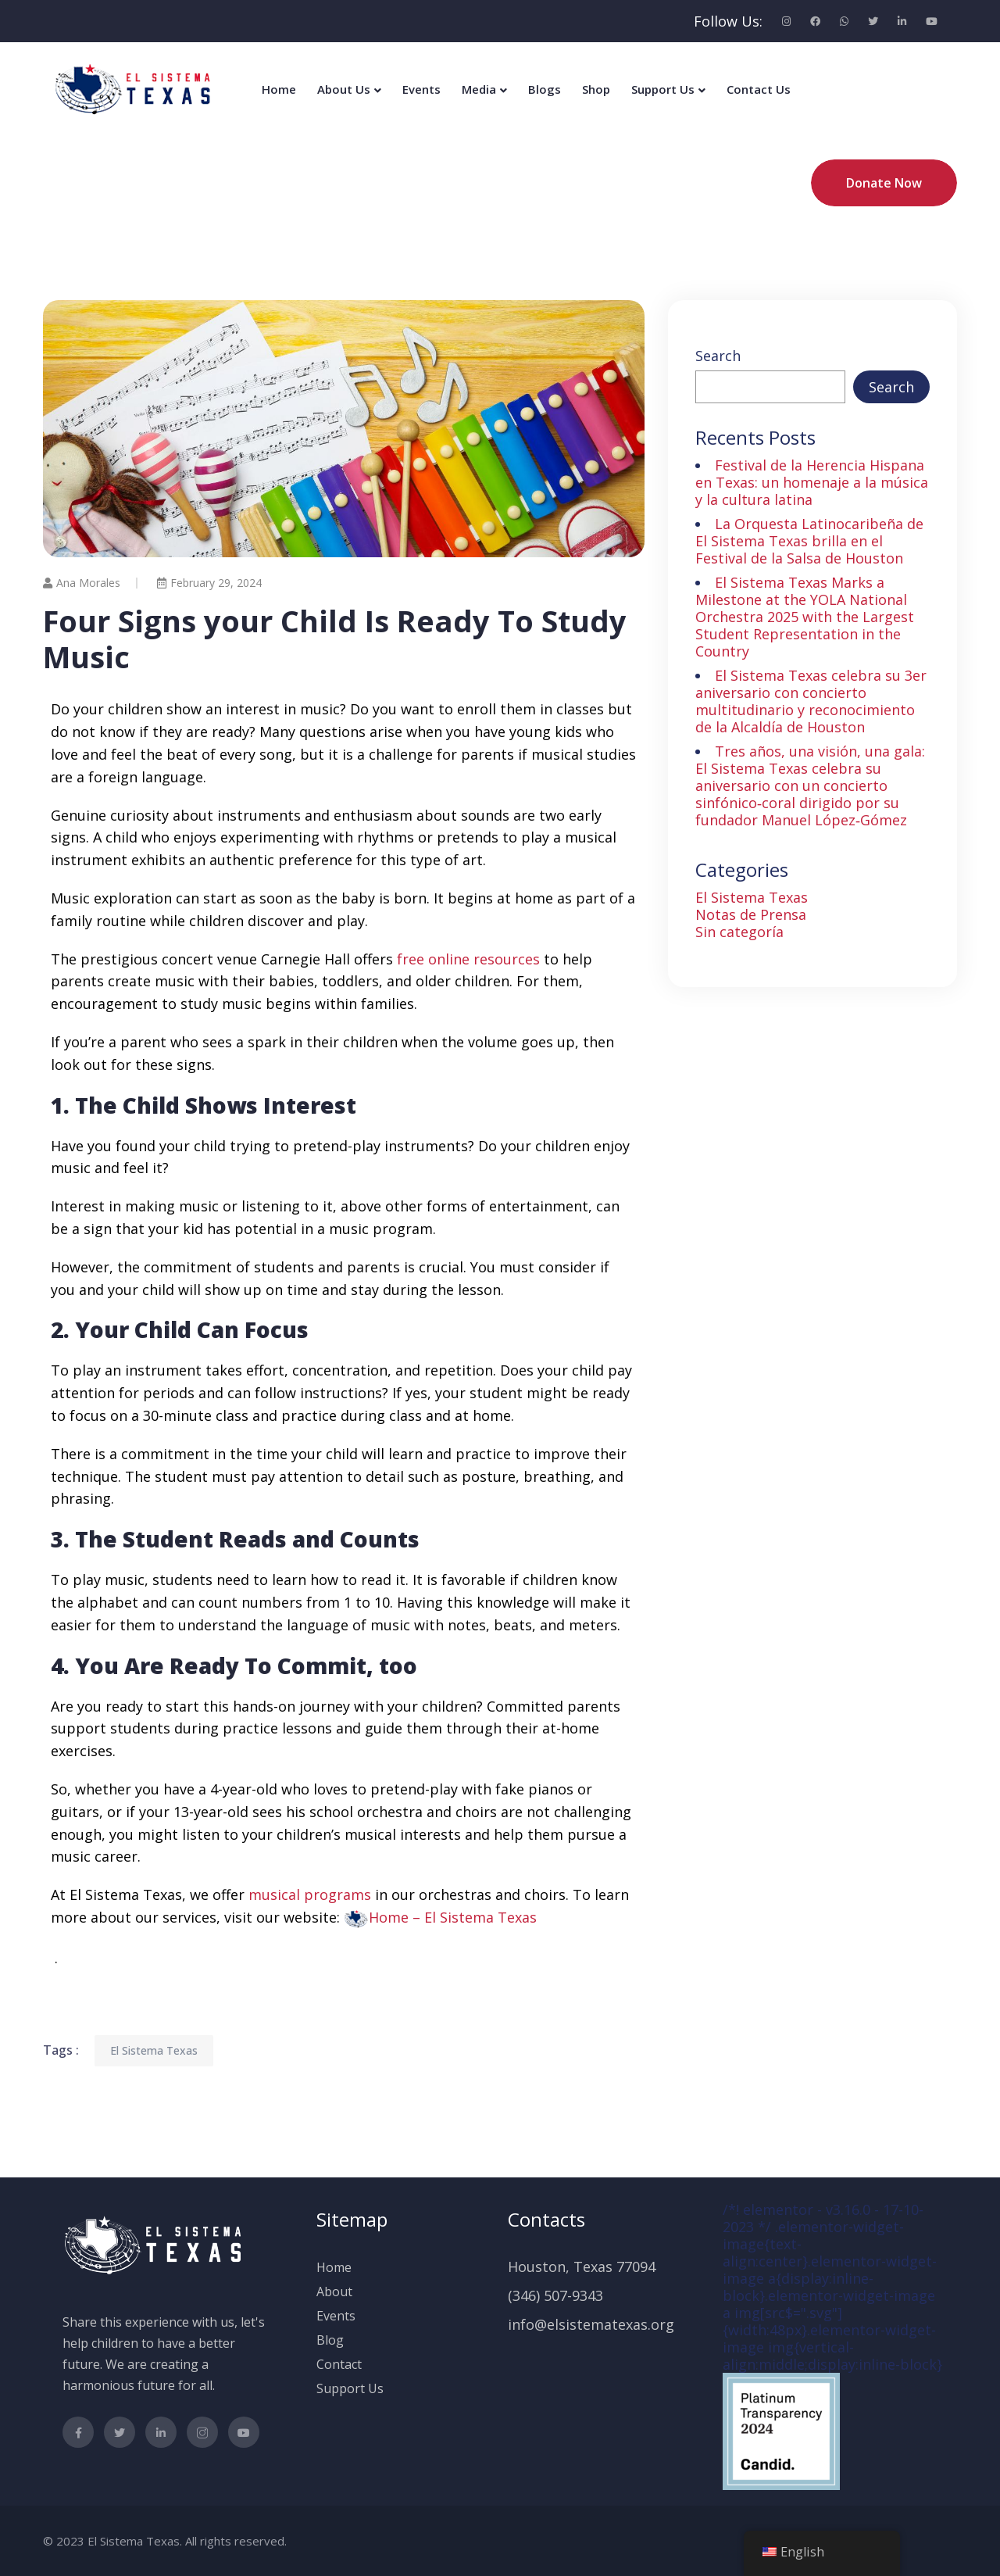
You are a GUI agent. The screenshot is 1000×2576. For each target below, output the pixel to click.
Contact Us (759, 89)
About (334, 2291)
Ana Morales (81, 582)
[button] (440, 1917)
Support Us (663, 89)
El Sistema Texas (154, 2050)
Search (718, 355)
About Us (343, 89)
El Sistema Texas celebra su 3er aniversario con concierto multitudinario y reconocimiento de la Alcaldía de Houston (811, 701)
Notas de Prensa (750, 914)
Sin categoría (739, 931)
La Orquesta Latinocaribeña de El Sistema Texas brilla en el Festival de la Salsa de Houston (809, 540)
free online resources (468, 959)
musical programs (309, 1894)
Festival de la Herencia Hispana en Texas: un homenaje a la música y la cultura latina (811, 482)
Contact (339, 2364)
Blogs (544, 89)
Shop (596, 89)
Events (421, 89)
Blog (330, 2340)
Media (479, 89)
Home (279, 89)
